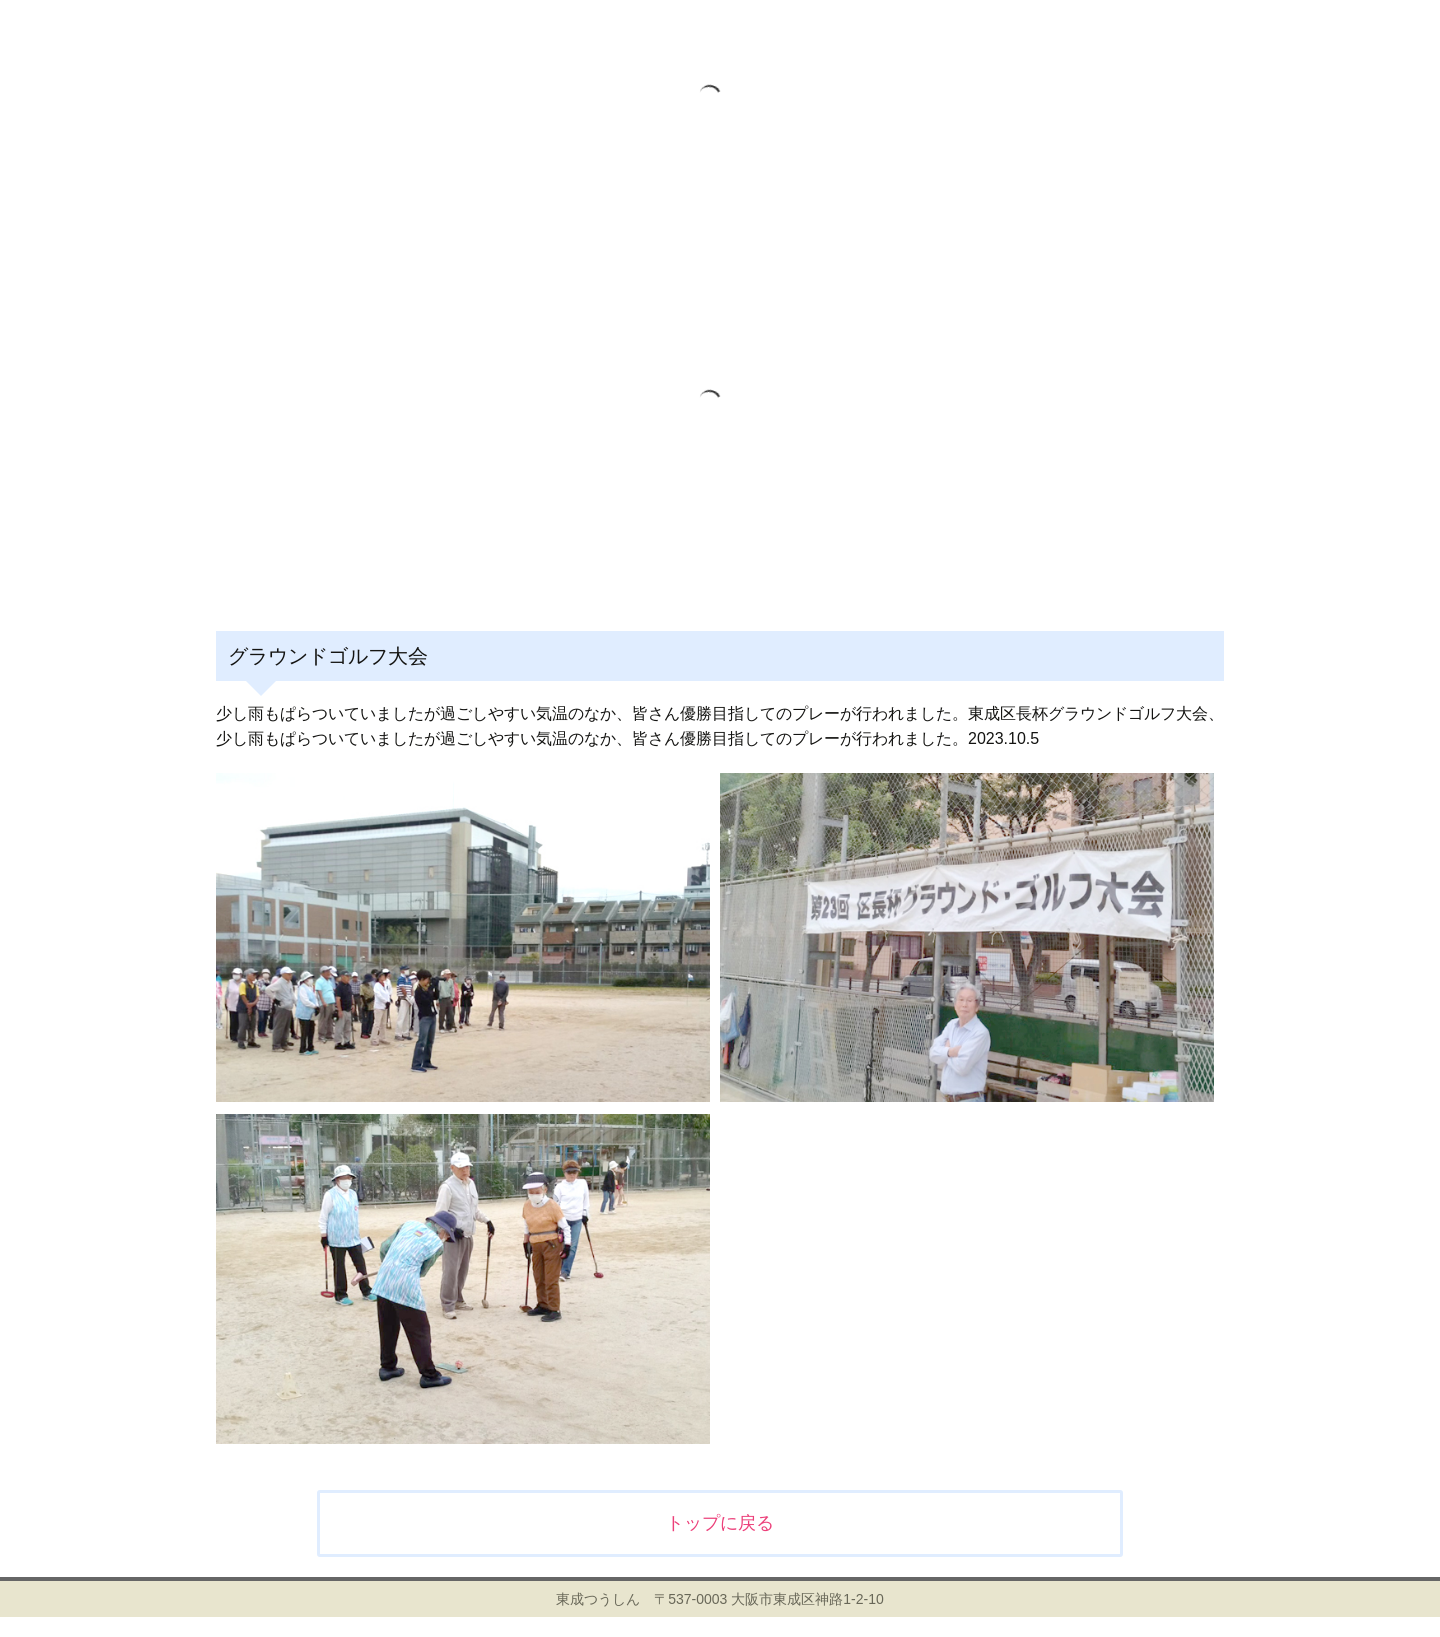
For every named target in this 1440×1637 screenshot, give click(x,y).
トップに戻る (720, 1523)
